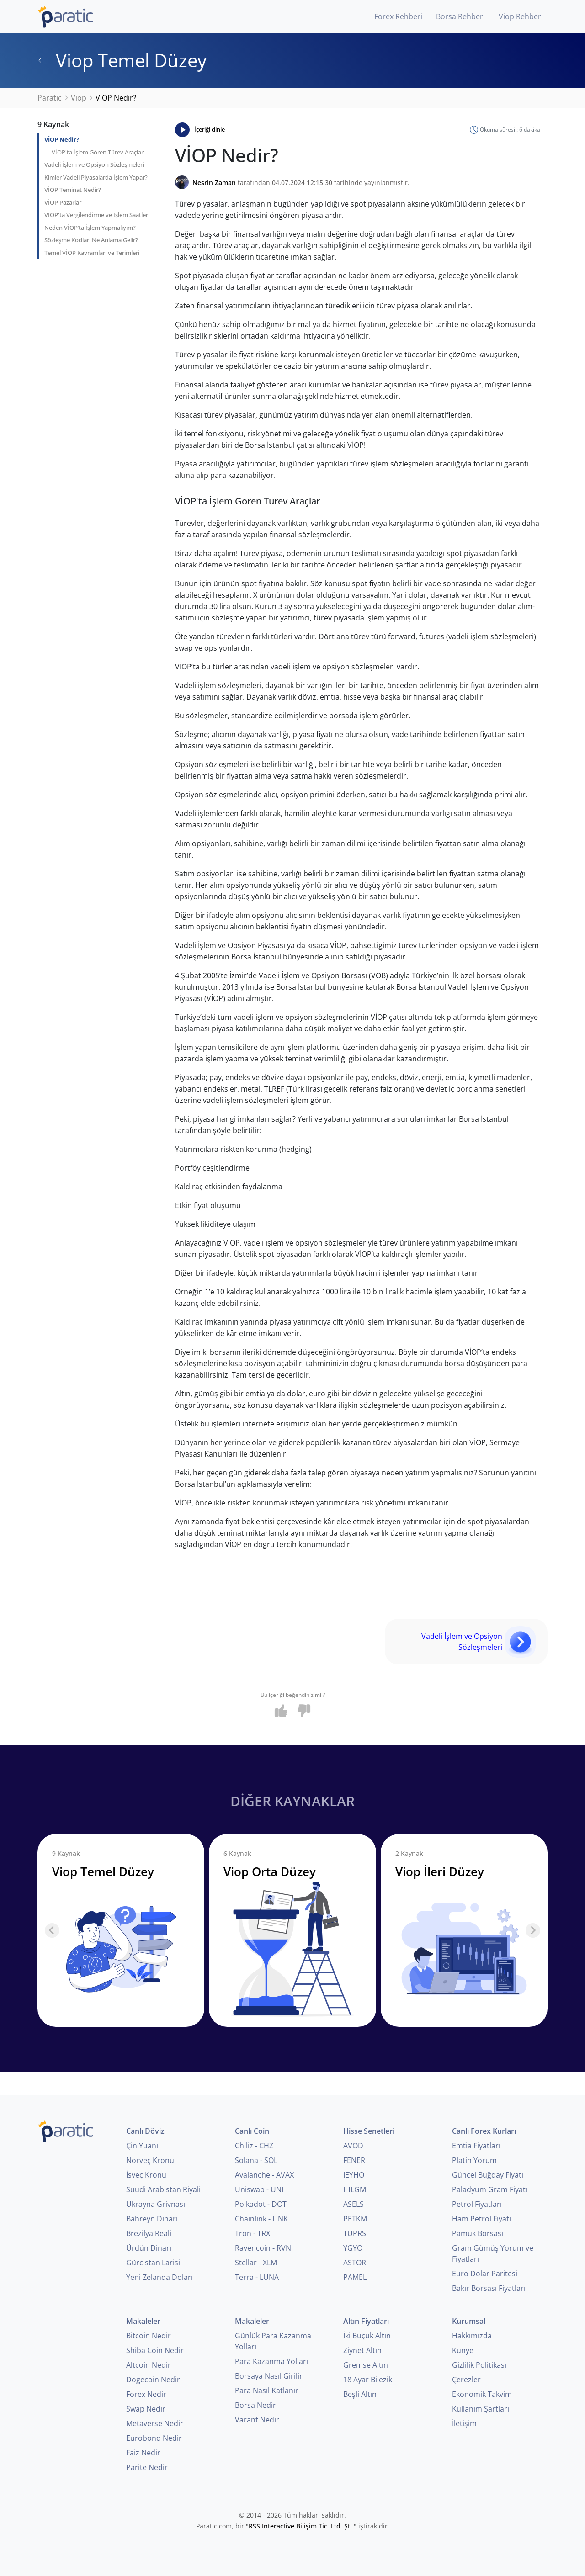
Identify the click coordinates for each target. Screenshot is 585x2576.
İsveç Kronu (146, 2175)
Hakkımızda (472, 2336)
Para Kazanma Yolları (271, 2361)
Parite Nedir (147, 2467)
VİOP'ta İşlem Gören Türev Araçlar (98, 152)
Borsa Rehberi (460, 16)
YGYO (352, 2248)
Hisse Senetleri (368, 2131)
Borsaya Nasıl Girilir (269, 2376)
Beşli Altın (360, 2394)
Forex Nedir (146, 2394)
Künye (462, 2350)
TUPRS (354, 2233)
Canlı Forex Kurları (484, 2131)
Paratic (49, 98)
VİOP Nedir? (61, 139)
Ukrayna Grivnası (155, 2204)
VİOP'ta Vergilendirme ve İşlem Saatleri (96, 215)
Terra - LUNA (257, 2277)
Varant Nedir (257, 2420)
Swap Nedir (145, 2409)
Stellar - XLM (256, 2263)
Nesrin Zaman (214, 182)
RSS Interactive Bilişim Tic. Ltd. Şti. (301, 2526)
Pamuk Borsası (477, 2233)
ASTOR (354, 2263)
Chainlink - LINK (261, 2219)
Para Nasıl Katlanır (266, 2390)
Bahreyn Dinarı (152, 2219)
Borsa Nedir (255, 2405)
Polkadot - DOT (261, 2204)
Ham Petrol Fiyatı (481, 2219)
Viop (78, 98)
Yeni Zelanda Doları (159, 2277)
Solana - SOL (256, 2160)
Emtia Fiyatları (476, 2146)
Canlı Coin (252, 2131)
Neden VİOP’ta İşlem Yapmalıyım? (90, 227)
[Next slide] (533, 1930)
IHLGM (354, 2189)
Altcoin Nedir (148, 2365)
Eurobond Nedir (154, 2438)
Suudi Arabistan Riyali (163, 2189)
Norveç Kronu (150, 2160)
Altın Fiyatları (366, 2321)
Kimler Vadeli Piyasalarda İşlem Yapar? (96, 177)
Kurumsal (468, 2321)
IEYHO (353, 2175)
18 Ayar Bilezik (367, 2380)
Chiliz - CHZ (254, 2146)
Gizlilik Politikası (479, 2365)
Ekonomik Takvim (482, 2394)
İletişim (464, 2423)
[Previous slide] (52, 1930)
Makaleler (143, 2321)
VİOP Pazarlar (62, 202)
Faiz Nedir (143, 2453)
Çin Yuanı (142, 2146)
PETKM (355, 2219)
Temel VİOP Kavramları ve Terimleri (91, 253)
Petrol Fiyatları (477, 2204)
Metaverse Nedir (154, 2423)
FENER (354, 2160)
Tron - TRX (252, 2233)
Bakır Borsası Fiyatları (489, 2288)
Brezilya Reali (148, 2233)
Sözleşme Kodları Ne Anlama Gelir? (91, 240)
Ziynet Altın (362, 2350)
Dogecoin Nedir (153, 2380)
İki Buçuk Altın (367, 2336)
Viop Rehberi (521, 16)
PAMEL (355, 2277)
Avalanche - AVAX (264, 2175)
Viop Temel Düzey (122, 60)
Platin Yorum (474, 2160)
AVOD (353, 2146)
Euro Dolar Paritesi (484, 2274)
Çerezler (466, 2380)
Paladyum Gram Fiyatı (489, 2189)
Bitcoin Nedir (148, 2336)
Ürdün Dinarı (148, 2248)
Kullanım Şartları (480, 2409)
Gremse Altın (365, 2365)
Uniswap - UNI (259, 2189)
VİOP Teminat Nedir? (72, 190)
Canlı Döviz (145, 2131)
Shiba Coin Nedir (155, 2350)
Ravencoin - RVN (263, 2248)
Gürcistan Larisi (153, 2263)
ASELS (353, 2204)
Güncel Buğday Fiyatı (487, 2175)
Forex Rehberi (398, 16)
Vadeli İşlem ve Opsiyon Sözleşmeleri (94, 164)
